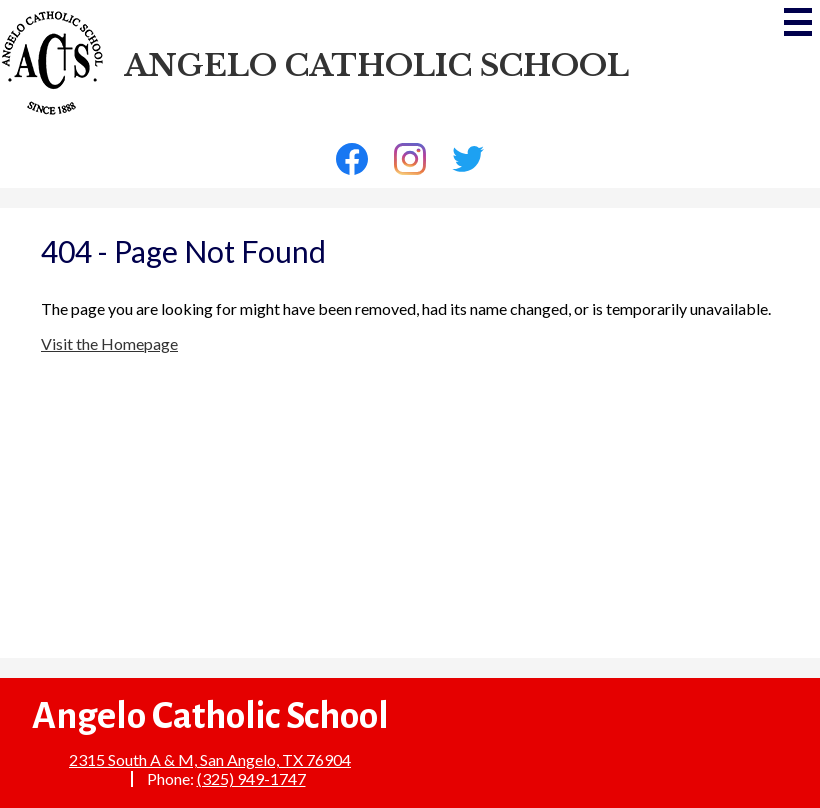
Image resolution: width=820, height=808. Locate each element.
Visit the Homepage (109, 343)
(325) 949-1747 (251, 778)
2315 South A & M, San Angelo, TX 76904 (210, 759)
